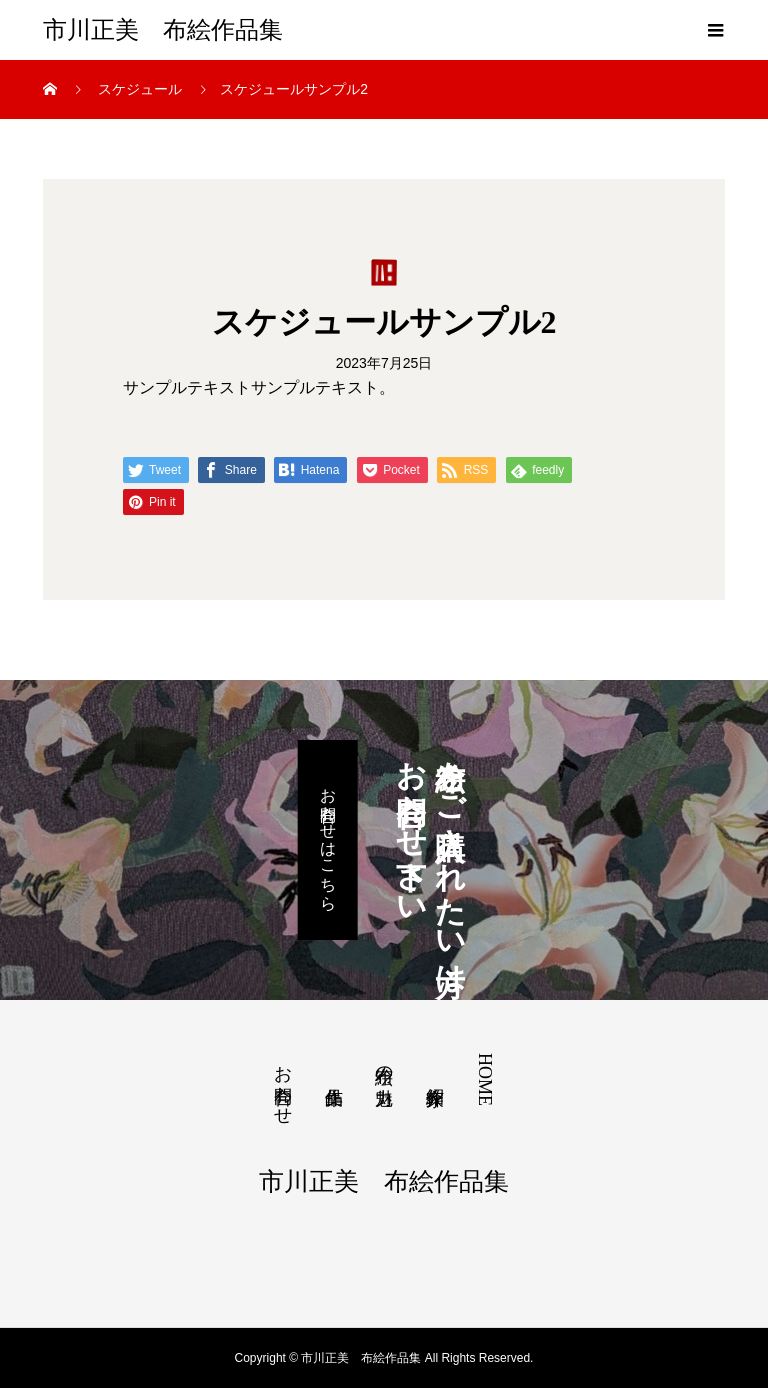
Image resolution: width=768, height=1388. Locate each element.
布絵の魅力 (384, 1064)
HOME (485, 1079)
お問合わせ (283, 1084)
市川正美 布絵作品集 (163, 30)
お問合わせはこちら (328, 840)
